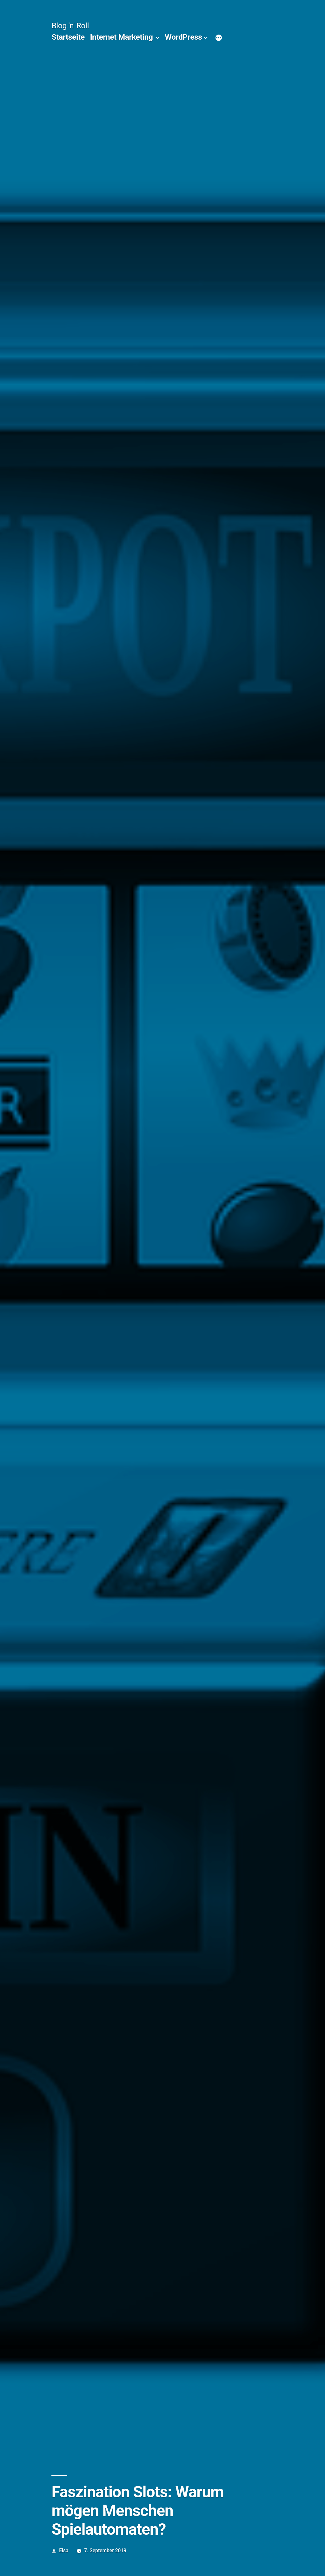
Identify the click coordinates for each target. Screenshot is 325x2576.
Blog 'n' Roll (70, 25)
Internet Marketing (121, 37)
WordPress (183, 37)
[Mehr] (218, 38)
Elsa (63, 2550)
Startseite (67, 37)
